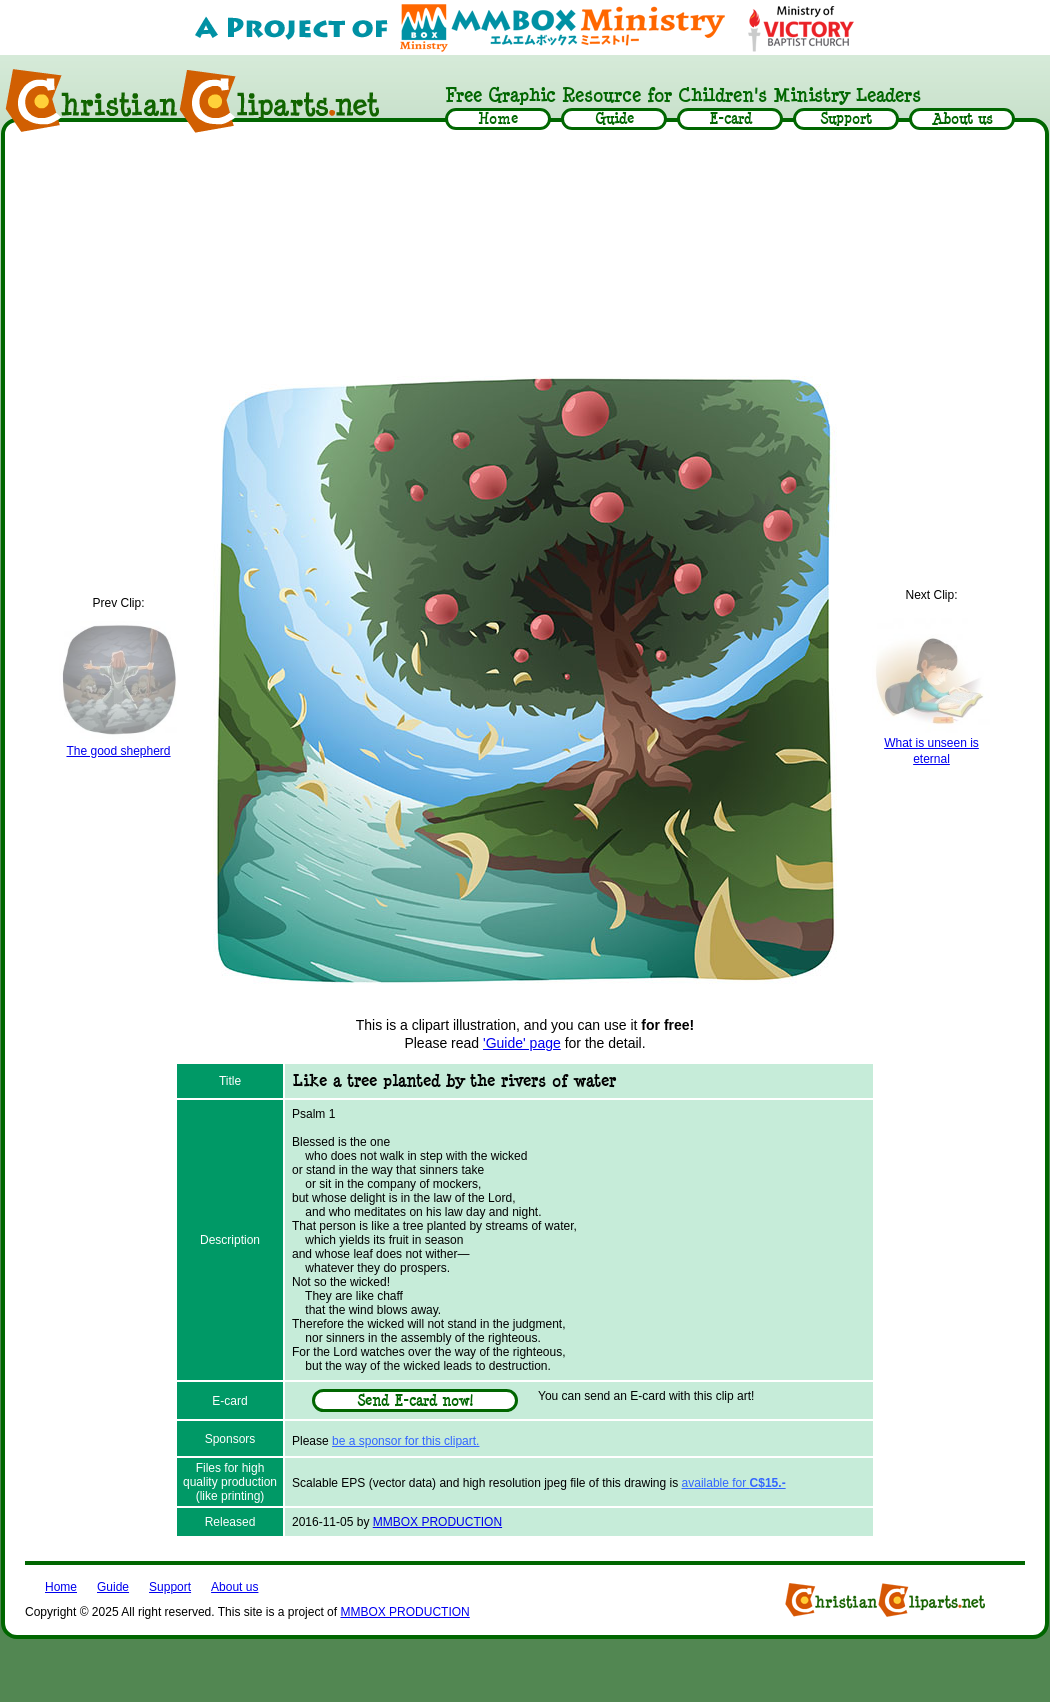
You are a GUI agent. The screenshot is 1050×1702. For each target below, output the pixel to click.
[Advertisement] (525, 252)
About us (234, 1587)
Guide (113, 1587)
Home (61, 1587)
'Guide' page (522, 1043)
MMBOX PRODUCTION (437, 1522)
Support (170, 1587)
